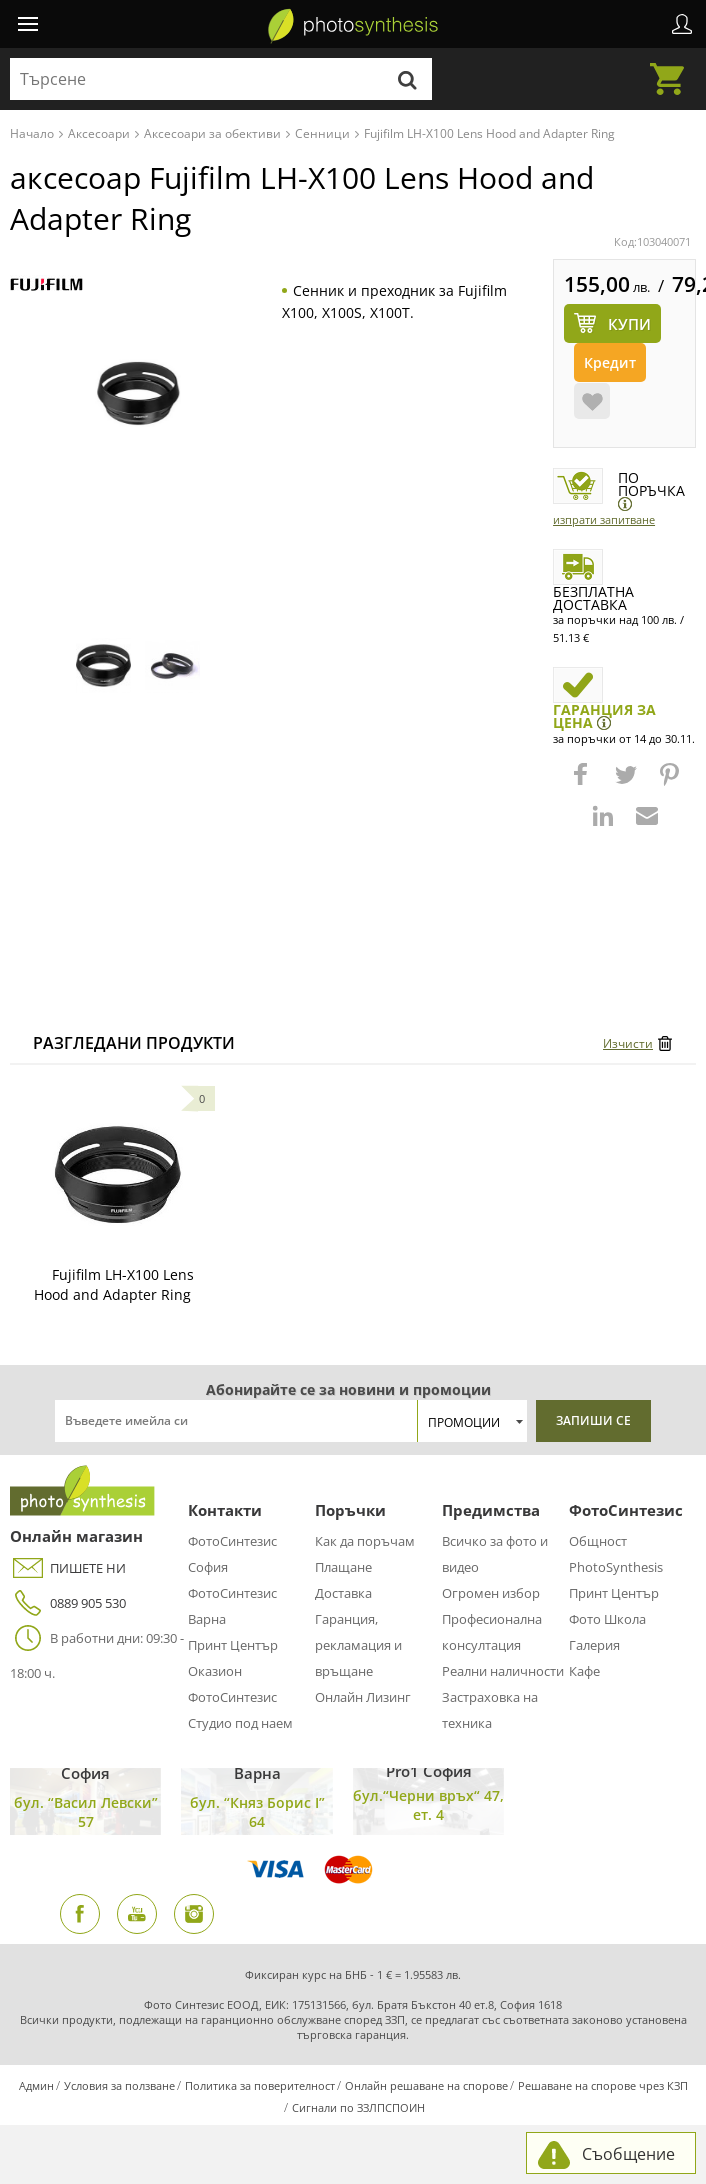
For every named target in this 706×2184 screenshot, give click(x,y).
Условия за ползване (119, 2085)
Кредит (610, 362)
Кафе (584, 1671)
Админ (36, 2085)
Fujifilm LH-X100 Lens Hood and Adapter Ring (114, 1284)
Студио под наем (240, 1723)
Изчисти (628, 1043)
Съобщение (628, 2154)
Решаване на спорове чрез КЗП (603, 2085)
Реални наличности (503, 1671)
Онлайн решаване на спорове (426, 2085)
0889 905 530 (68, 1603)
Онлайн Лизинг (363, 1697)
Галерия (594, 1645)
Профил (682, 24)
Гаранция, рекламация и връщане (358, 1645)
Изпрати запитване (604, 519)
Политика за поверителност (260, 2085)
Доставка (343, 1593)
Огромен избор (491, 1593)
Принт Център (233, 1645)
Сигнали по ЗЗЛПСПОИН (358, 2107)
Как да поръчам (365, 1541)
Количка (673, 67)
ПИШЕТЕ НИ (68, 1568)
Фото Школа (607, 1619)
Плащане (343, 1567)
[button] (583, 784)
